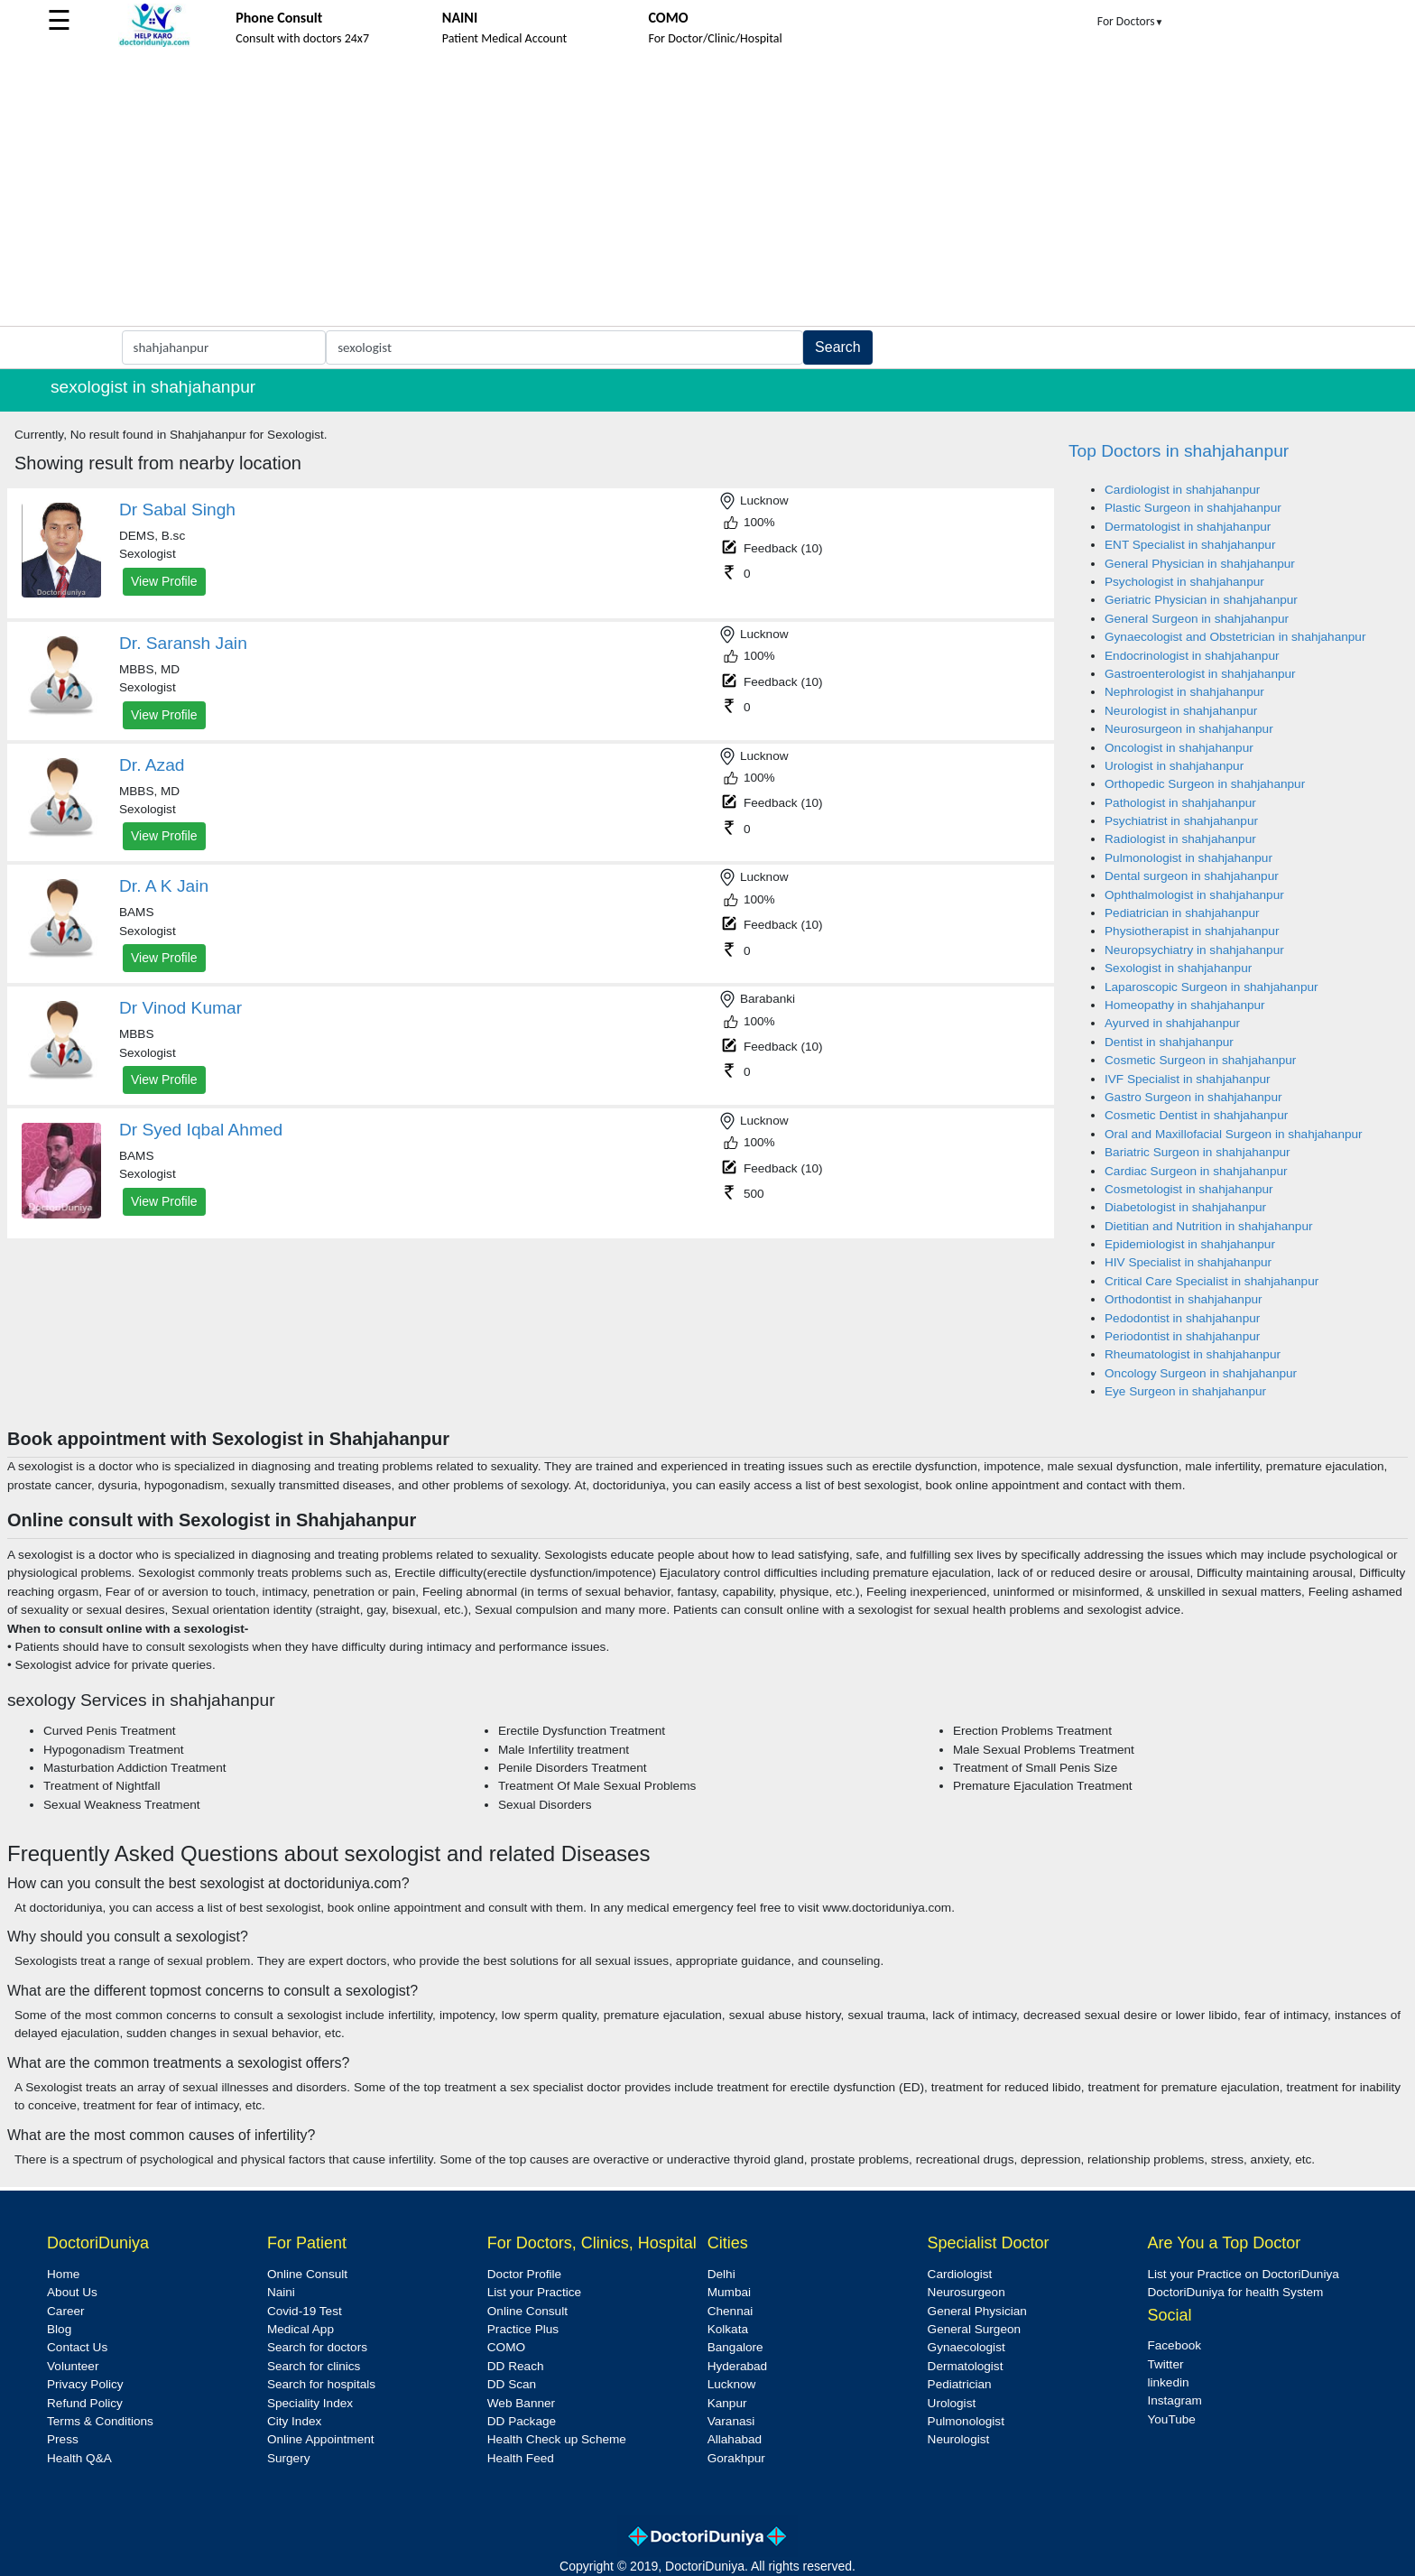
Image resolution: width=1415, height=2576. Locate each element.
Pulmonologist (966, 2421)
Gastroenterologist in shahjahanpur (1200, 674)
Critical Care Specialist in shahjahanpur (1211, 1281)
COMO (506, 2347)
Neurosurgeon (966, 2292)
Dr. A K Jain (163, 885)
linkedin (1167, 2382)
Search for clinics (314, 2366)
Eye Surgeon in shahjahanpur (1185, 1391)
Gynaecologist (966, 2347)
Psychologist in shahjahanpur (1184, 581)
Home (63, 2274)
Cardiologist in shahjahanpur (1182, 489)
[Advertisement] (707, 190)
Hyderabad (738, 2366)
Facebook (1174, 2345)
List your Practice (534, 2292)
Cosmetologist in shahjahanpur (1189, 1189)
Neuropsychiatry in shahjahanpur (1194, 950)
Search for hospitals (321, 2384)
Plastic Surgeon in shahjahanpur (1193, 507)
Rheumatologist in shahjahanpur (1193, 1354)
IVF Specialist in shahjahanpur (1188, 1079)
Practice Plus (523, 2329)
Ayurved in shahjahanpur (1172, 1023)
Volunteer (72, 2366)
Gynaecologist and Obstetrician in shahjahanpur (1235, 637)
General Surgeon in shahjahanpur (1197, 618)
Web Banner (521, 2403)
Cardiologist (960, 2274)
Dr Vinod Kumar (180, 1007)
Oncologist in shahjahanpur (1179, 748)
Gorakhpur (736, 2458)
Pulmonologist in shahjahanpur (1188, 858)
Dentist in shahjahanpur (1169, 1042)
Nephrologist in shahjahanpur (1184, 692)
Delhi (721, 2274)
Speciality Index (310, 2403)
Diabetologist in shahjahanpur (1185, 1207)
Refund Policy (85, 2403)
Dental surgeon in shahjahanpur (1192, 876)
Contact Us (77, 2347)
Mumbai (729, 2292)
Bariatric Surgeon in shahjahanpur (1197, 1152)
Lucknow (732, 2384)
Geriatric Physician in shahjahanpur (1201, 600)
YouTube (1171, 2419)
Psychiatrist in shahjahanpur (1181, 821)
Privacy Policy (85, 2384)
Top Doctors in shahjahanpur (1178, 450)
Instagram (1174, 2400)
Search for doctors (317, 2347)
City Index (294, 2421)
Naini (281, 2292)
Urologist (952, 2403)
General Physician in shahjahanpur (1200, 563)
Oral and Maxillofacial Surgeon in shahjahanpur (1234, 1134)
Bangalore (735, 2347)
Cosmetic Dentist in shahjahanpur (1196, 1115)
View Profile (164, 581)
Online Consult (307, 2274)
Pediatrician (960, 2384)
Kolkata (728, 2329)
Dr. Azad (152, 764)
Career (66, 2311)
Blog (59, 2329)
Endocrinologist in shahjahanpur (1192, 656)
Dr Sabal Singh (177, 509)
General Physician (977, 2311)
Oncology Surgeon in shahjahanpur (1201, 1373)
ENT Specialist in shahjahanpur (1190, 544)
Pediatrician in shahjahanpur (1182, 913)
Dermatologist (965, 2366)
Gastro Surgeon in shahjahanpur (1193, 1097)
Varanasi (731, 2421)
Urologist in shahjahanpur (1174, 766)
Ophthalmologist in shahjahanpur (1194, 895)
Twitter (1165, 2364)
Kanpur (727, 2403)
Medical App (300, 2329)
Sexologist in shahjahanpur (1178, 968)
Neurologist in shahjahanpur (1181, 711)
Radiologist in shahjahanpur (1180, 839)
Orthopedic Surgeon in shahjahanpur (1205, 784)
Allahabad (735, 2439)
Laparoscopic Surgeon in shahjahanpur (1211, 987)
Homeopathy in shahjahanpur (1185, 1005)
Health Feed (520, 2458)
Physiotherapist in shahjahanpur (1192, 931)
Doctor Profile (524, 2274)
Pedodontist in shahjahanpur (1182, 1318)
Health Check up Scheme (556, 2439)
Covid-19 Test (304, 2311)
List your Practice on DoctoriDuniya (1242, 2274)
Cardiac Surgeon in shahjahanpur (1196, 1171)
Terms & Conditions (100, 2421)
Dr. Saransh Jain (183, 643)
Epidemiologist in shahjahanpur (1190, 1244)
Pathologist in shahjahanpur (1180, 803)
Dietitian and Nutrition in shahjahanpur (1208, 1226)
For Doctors (1130, 21)
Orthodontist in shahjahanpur (1183, 1299)
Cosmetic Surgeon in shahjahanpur (1200, 1060)
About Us (72, 2292)
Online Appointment (321, 2439)
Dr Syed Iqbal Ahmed (200, 1129)
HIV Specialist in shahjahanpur (1188, 1262)
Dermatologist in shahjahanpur (1188, 526)
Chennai (731, 2311)
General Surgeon (975, 2329)
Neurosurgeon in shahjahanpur (1189, 729)
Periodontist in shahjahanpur (1182, 1336)
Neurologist (959, 2439)
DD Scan (511, 2384)
